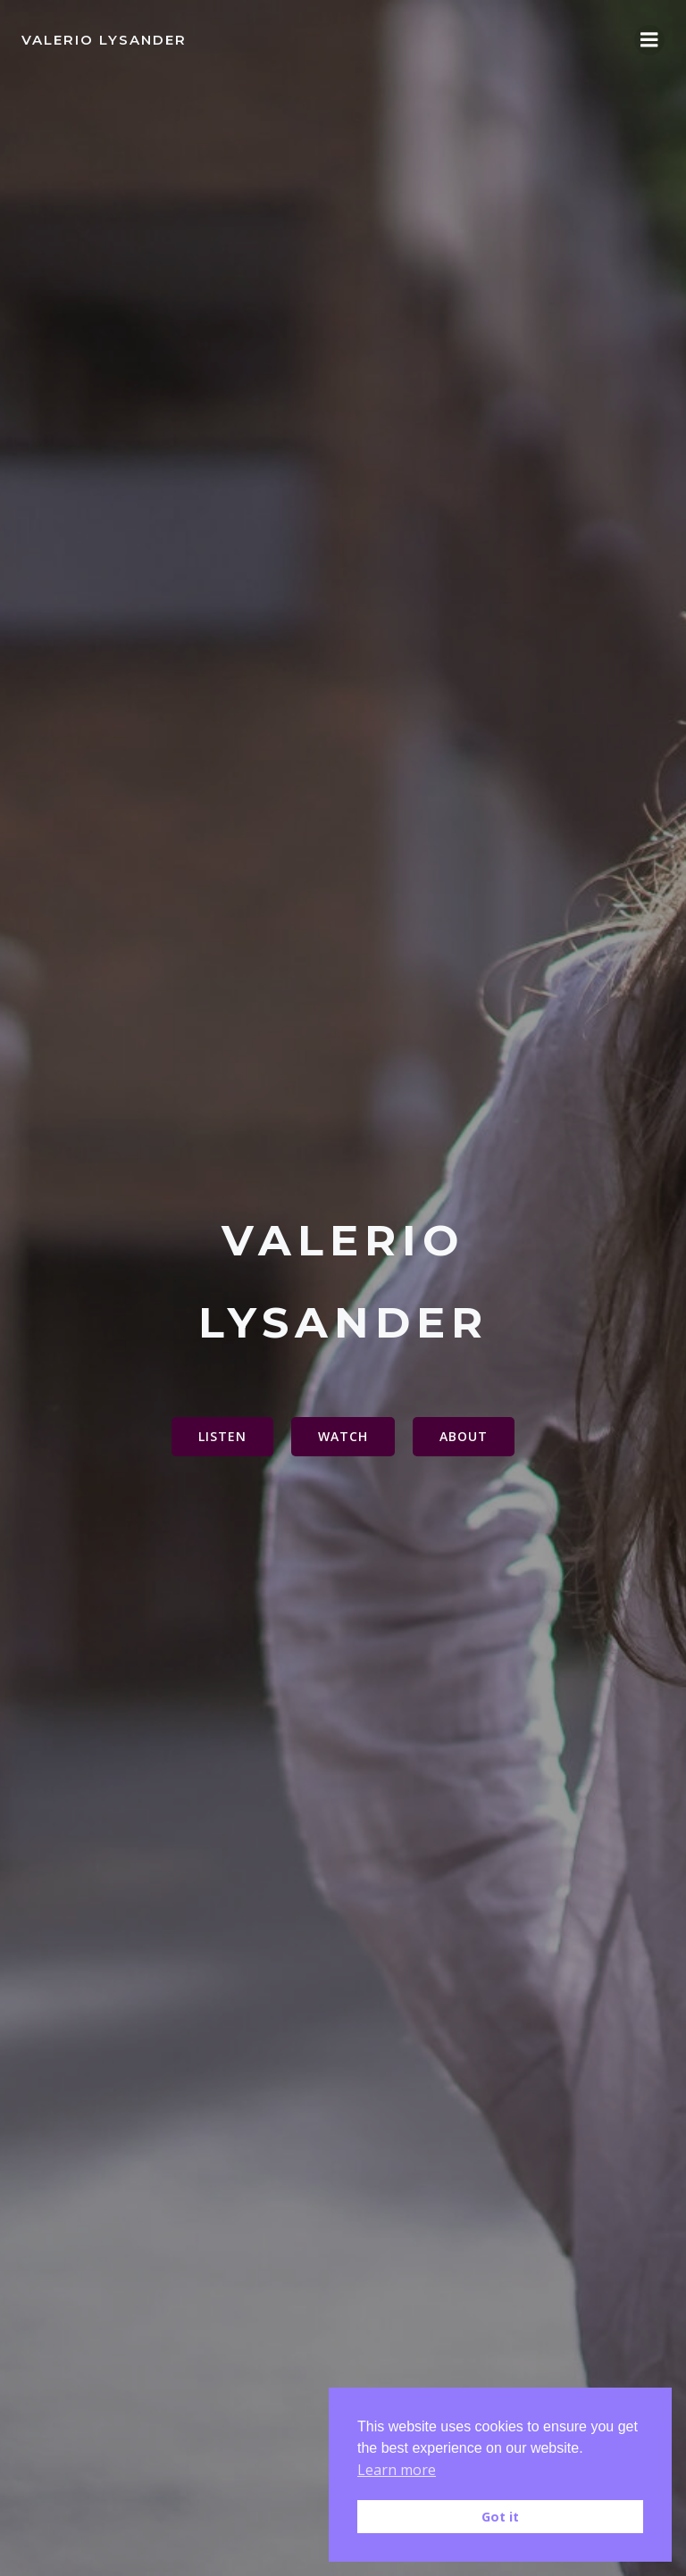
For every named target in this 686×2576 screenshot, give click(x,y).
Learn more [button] (396, 2470)
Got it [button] (500, 2516)
